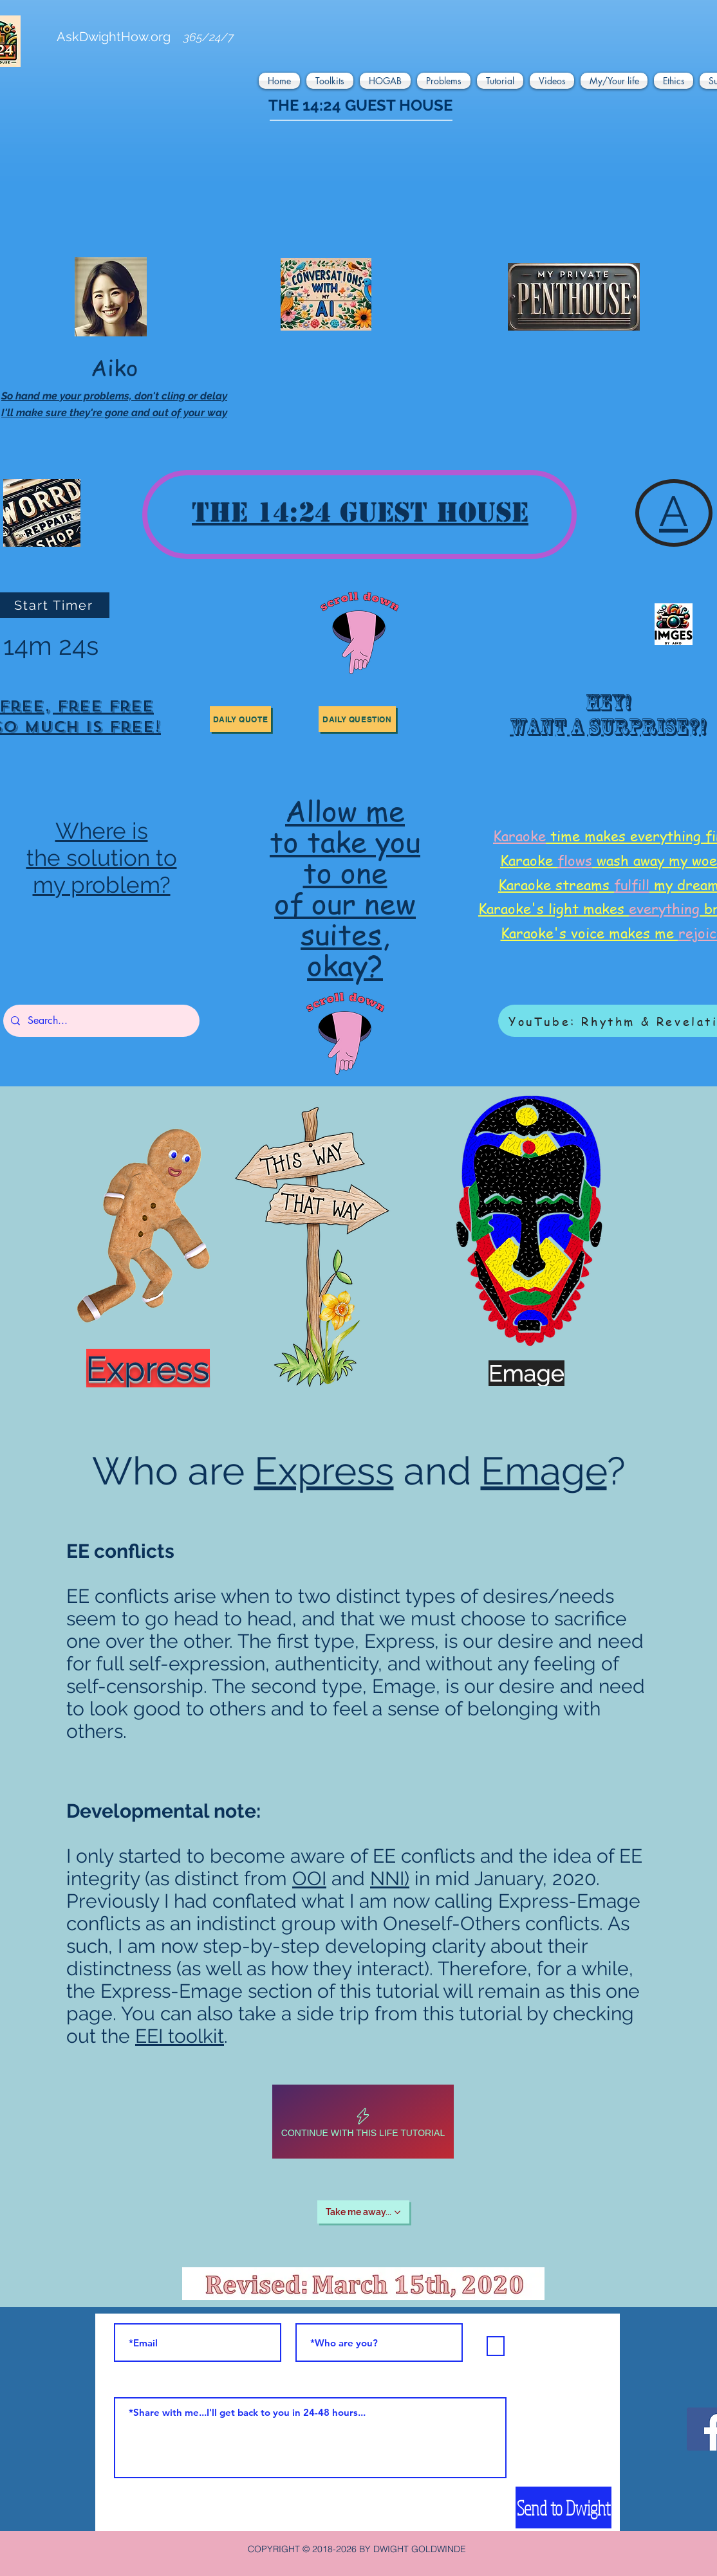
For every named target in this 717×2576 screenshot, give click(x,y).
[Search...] (100, 1021)
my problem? (102, 885)
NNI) (389, 1878)
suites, (345, 933)
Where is (101, 831)
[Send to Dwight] (563, 2507)
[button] (281, 81)
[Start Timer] (54, 605)
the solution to (101, 858)
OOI (309, 1878)
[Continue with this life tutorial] (363, 2122)
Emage (544, 1471)
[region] (605, 719)
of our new (345, 902)
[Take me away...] (363, 2212)
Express (324, 1471)
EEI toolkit (179, 2036)
